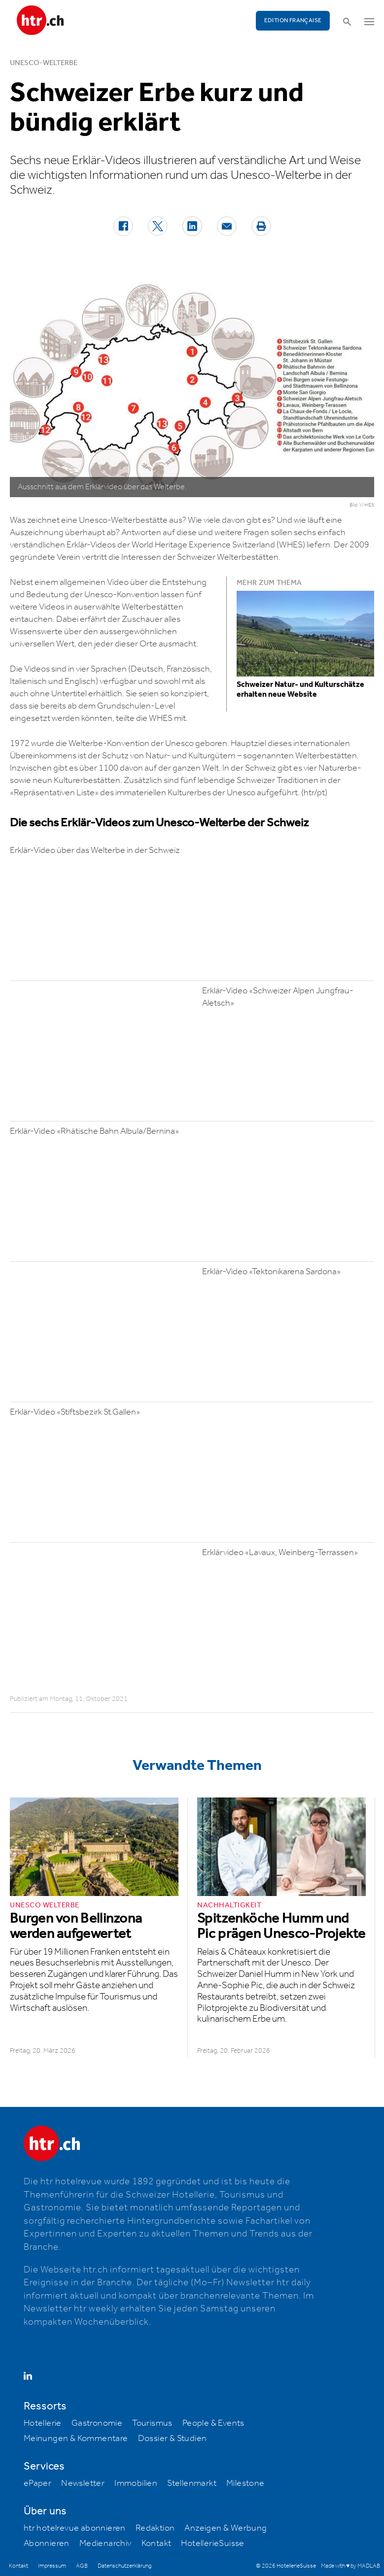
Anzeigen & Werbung (225, 2528)
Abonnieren (47, 2543)
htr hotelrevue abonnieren (75, 2528)
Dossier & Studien (172, 2438)
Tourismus (152, 2423)
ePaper (37, 2483)
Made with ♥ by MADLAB (350, 2566)
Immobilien (135, 2483)
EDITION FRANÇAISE (293, 20)
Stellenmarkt (191, 2483)
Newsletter (83, 2483)
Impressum (52, 2566)
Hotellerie (43, 2423)
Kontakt (156, 2543)
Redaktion (155, 2528)
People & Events (213, 2423)
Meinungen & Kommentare (76, 2438)
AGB (82, 2566)
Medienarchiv (105, 2543)
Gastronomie (96, 2423)
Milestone (245, 2483)
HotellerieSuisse (212, 2543)
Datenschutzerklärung (124, 2566)
